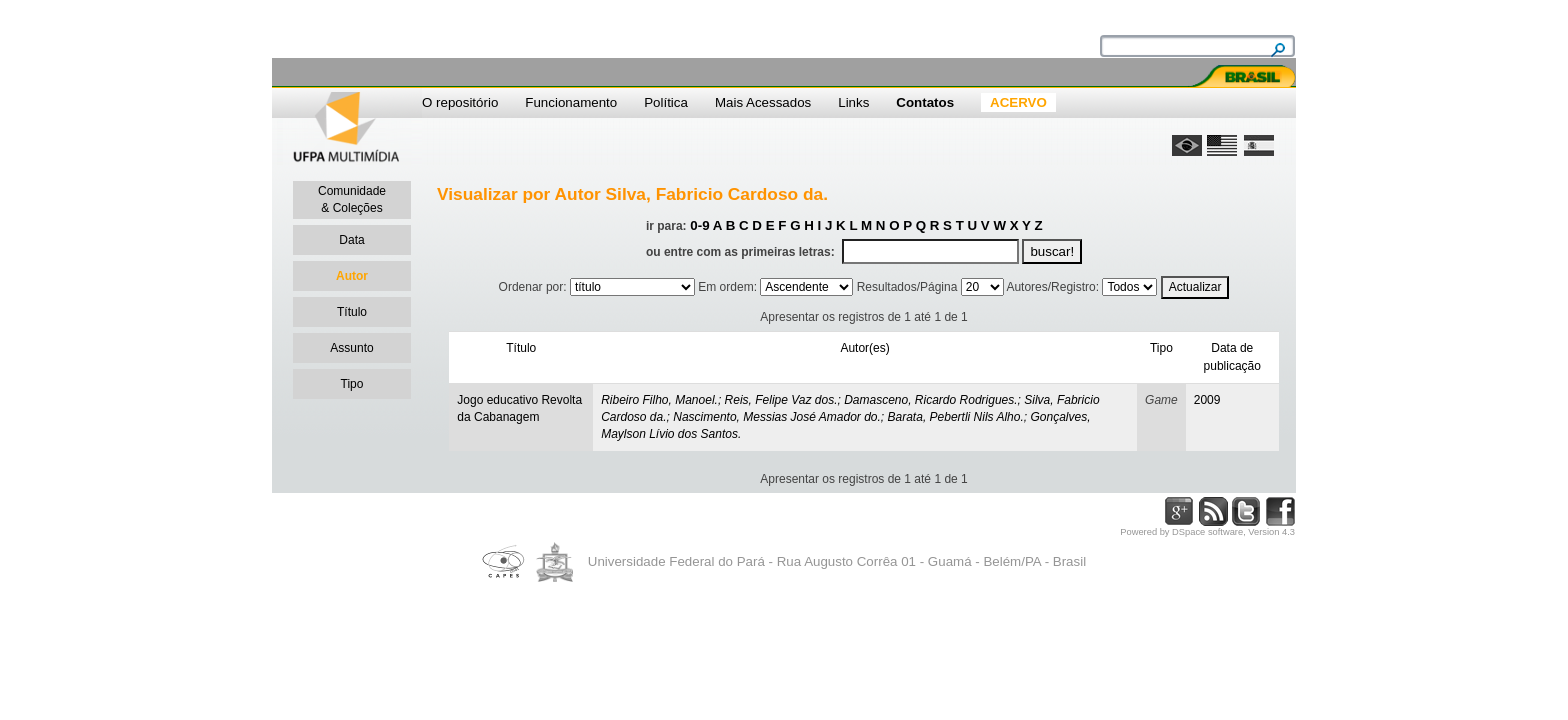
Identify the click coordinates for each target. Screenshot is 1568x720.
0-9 (699, 225)
